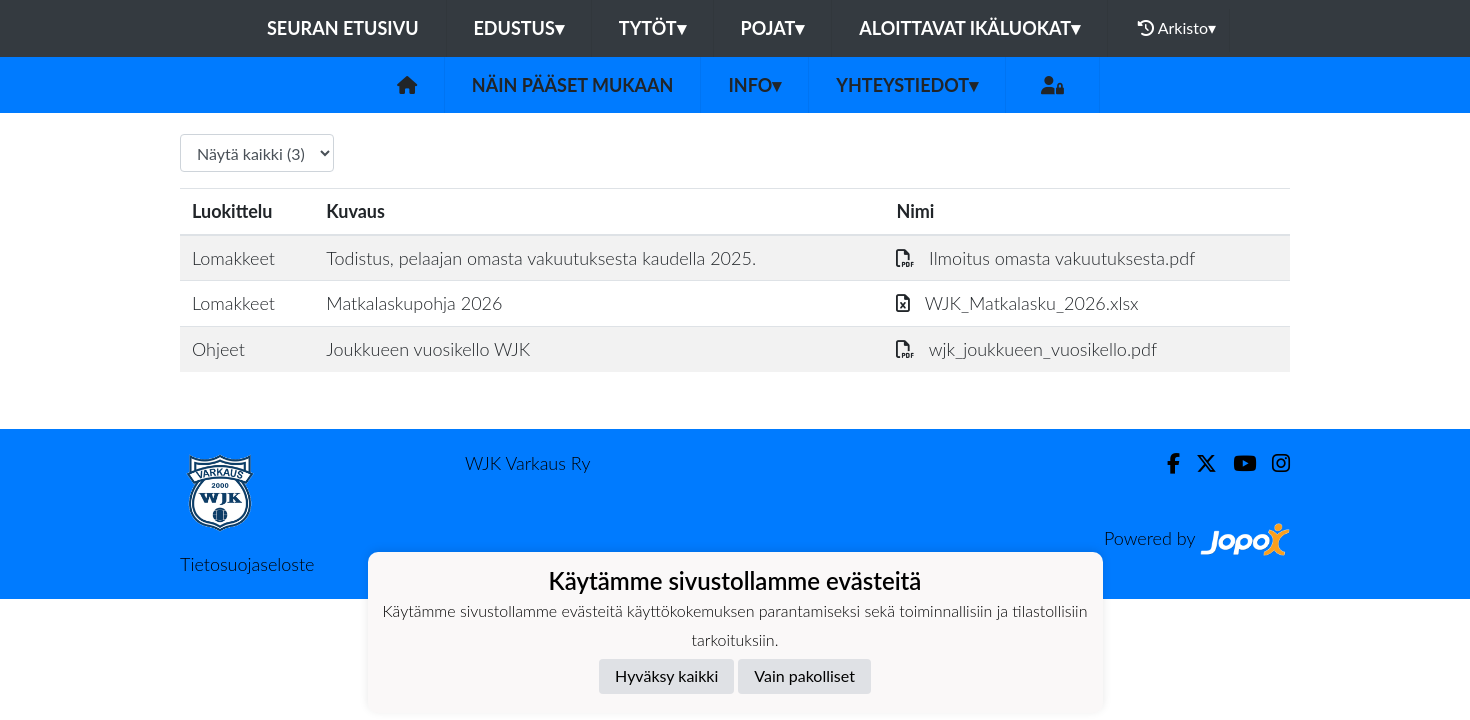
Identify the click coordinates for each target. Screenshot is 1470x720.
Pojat (773, 28)
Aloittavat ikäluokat (969, 28)
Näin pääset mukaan (573, 85)
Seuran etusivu (343, 28)
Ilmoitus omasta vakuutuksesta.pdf (1045, 258)
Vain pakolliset (804, 675)
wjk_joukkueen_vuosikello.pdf (1026, 349)
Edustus (519, 28)
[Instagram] (1273, 463)
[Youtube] (1236, 463)
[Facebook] (1165, 463)
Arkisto (1177, 28)
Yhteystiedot (907, 85)
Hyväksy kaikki (666, 675)
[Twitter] (1198, 463)
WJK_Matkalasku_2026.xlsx (1017, 303)
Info (754, 85)
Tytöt (652, 28)
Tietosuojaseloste (247, 564)
